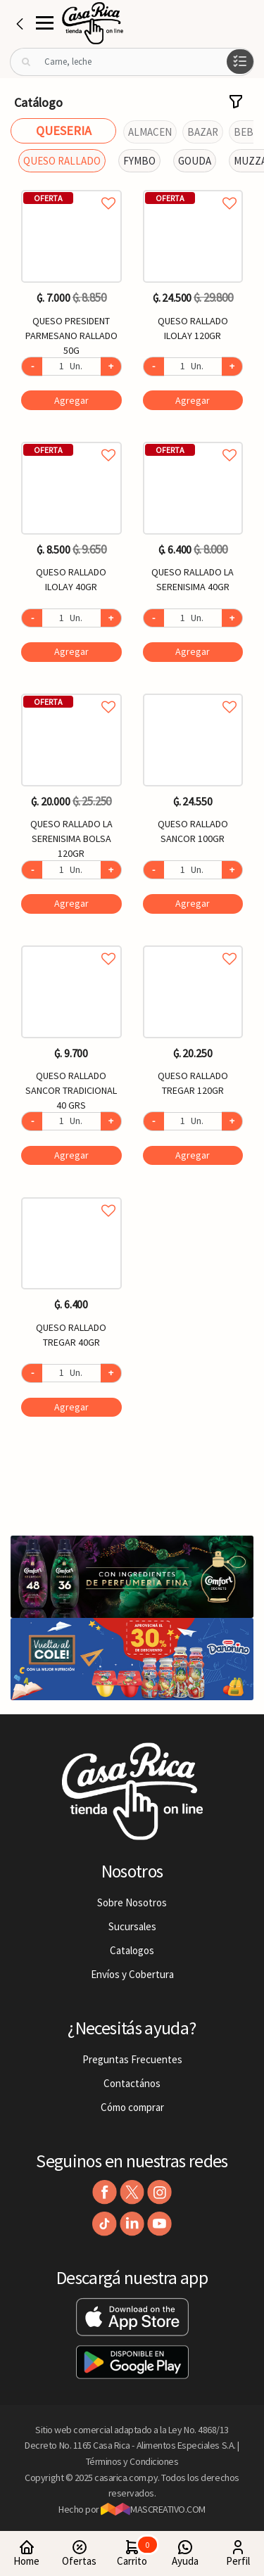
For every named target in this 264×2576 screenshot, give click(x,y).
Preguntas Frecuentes (132, 2059)
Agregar (71, 400)
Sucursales (132, 1926)
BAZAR (202, 132)
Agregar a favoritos (71, 187)
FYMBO (139, 160)
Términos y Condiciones (132, 2461)
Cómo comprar (132, 2107)
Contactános (132, 2083)
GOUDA (194, 160)
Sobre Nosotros (132, 1902)
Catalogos (132, 1950)
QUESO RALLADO (62, 160)
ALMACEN (150, 132)
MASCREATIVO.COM (153, 2509)
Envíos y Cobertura (132, 1974)
